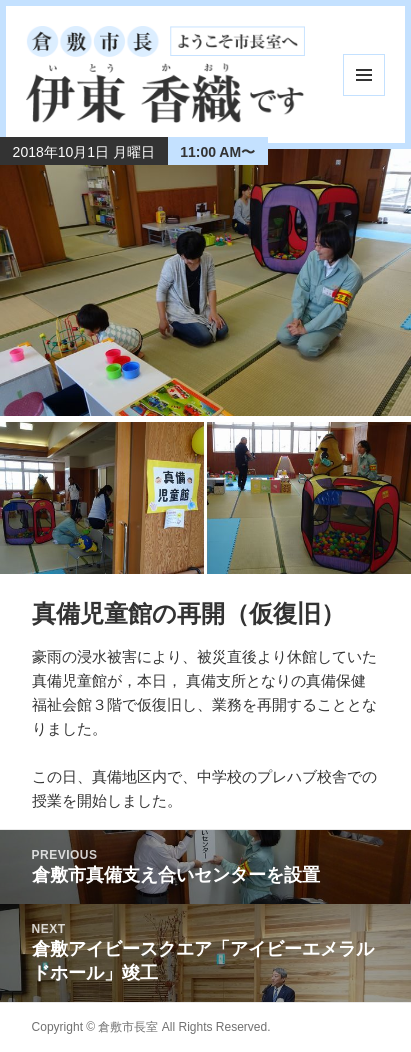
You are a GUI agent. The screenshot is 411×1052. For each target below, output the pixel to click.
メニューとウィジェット (364, 75)
